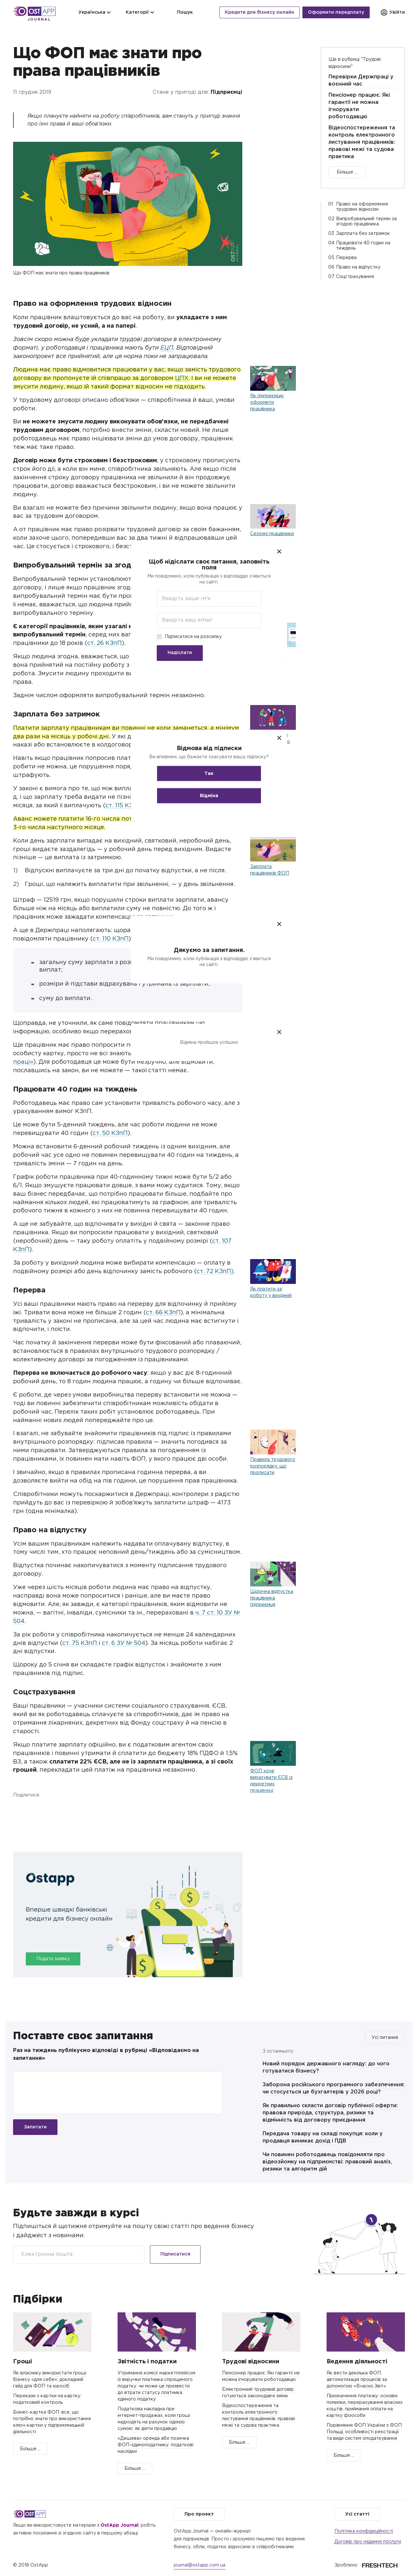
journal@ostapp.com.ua (199, 2565)
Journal (39, 19)
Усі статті (357, 2514)
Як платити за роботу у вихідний (271, 1292)
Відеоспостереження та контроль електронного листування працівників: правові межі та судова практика (362, 142)
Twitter (36, 1808)
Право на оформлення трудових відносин (362, 206)
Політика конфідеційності (363, 2531)
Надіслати (180, 653)
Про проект (199, 2514)
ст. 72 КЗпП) (215, 1271)
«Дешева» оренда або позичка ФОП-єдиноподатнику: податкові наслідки (155, 2445)
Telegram (54, 1808)
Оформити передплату (336, 12)
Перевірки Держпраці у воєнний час (361, 80)
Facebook (19, 1808)
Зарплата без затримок (363, 234)
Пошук (181, 12)
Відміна (209, 795)
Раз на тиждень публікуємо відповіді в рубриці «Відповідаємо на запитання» (106, 2054)
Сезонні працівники (272, 534)
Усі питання (385, 2038)
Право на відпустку (358, 267)
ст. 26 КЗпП (104, 643)
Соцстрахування (355, 277)
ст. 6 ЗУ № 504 (123, 1643)
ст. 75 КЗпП (79, 1643)
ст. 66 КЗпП (163, 1312)
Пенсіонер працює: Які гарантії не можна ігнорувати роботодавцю (359, 106)
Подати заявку (53, 1959)
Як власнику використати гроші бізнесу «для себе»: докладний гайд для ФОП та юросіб (49, 2379)
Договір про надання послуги (367, 2542)
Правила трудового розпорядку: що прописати (272, 1466)
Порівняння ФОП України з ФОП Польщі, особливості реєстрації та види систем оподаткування (364, 2431)
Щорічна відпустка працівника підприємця (271, 1598)
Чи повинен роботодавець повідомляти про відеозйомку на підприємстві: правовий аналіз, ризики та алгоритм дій (327, 2162)
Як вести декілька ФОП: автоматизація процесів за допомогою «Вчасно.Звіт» (357, 2379)
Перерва (346, 258)
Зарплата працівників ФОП (269, 870)
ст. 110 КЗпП (111, 939)
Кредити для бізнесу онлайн (259, 12)
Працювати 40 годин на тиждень (363, 245)
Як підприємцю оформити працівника (267, 402)
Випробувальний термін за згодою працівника (366, 221)
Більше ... (347, 172)
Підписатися (175, 2254)
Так (209, 773)
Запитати (35, 2127)
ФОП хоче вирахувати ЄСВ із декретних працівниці (271, 1781)
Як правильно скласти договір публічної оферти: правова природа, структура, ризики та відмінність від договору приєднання (330, 2113)
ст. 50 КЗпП (110, 1133)
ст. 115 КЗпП (123, 805)
